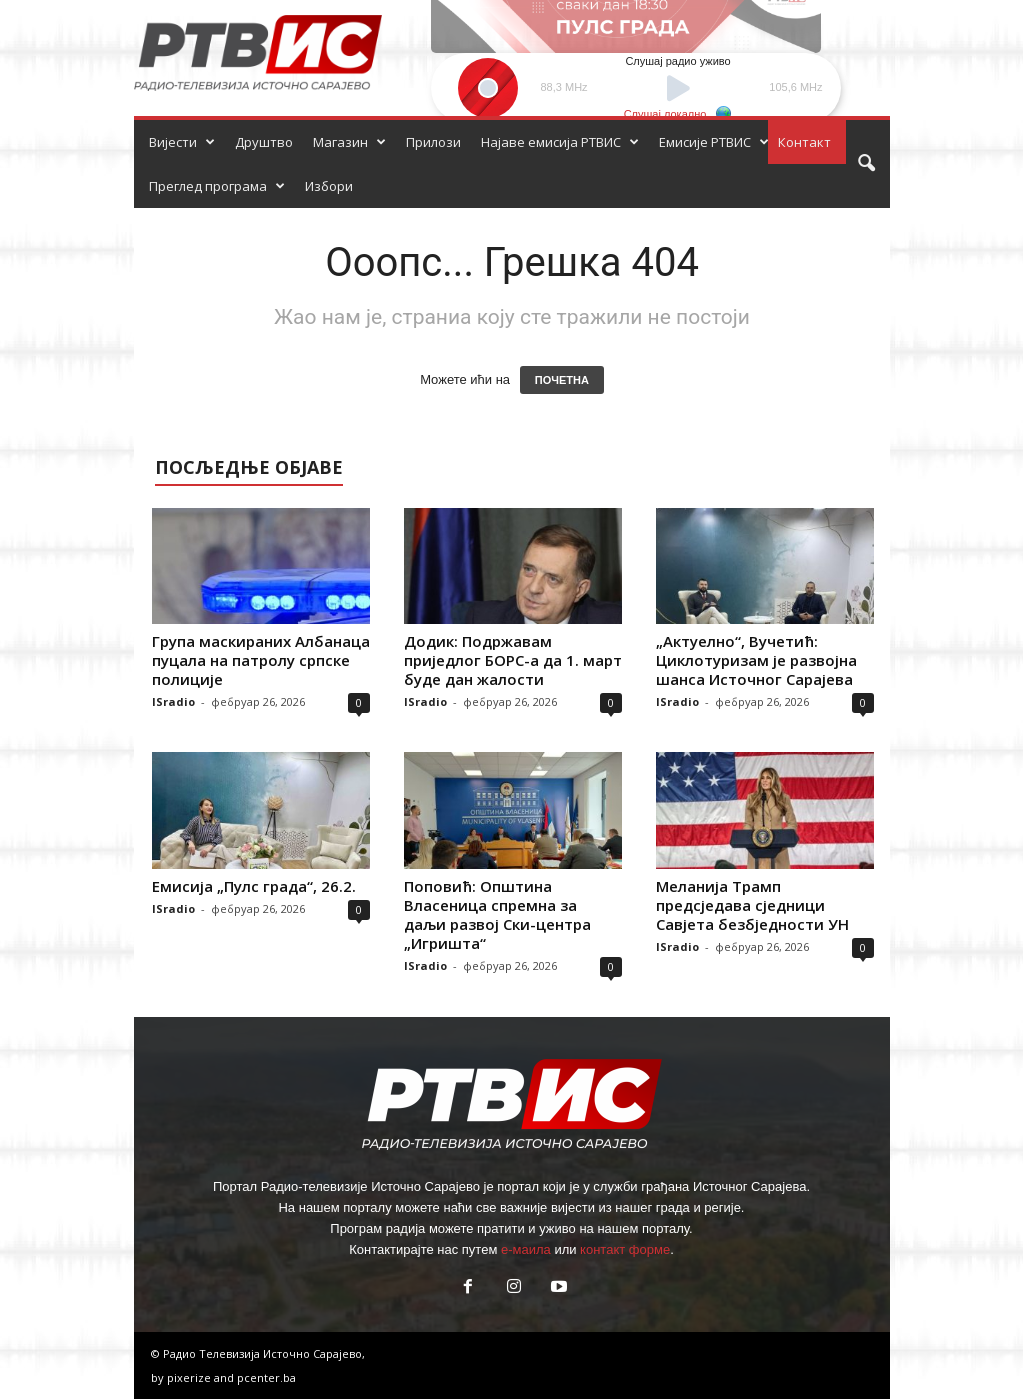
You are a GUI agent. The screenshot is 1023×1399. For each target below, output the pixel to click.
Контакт (804, 142)
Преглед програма (217, 186)
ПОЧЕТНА (562, 380)
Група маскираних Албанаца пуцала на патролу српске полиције (261, 660)
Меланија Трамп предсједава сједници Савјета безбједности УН (752, 905)
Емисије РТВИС (714, 142)
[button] (866, 164)
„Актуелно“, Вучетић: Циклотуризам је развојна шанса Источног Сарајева (756, 660)
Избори (329, 186)
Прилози (433, 142)
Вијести (182, 142)
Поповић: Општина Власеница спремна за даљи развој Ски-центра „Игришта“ (497, 914)
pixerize (190, 1377)
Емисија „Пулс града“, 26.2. (254, 886)
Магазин (349, 142)
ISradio (173, 701)
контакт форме (625, 1249)
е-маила (526, 1249)
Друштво (264, 142)
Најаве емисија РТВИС (560, 142)
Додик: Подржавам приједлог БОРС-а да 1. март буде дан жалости (513, 660)
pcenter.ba (266, 1377)
